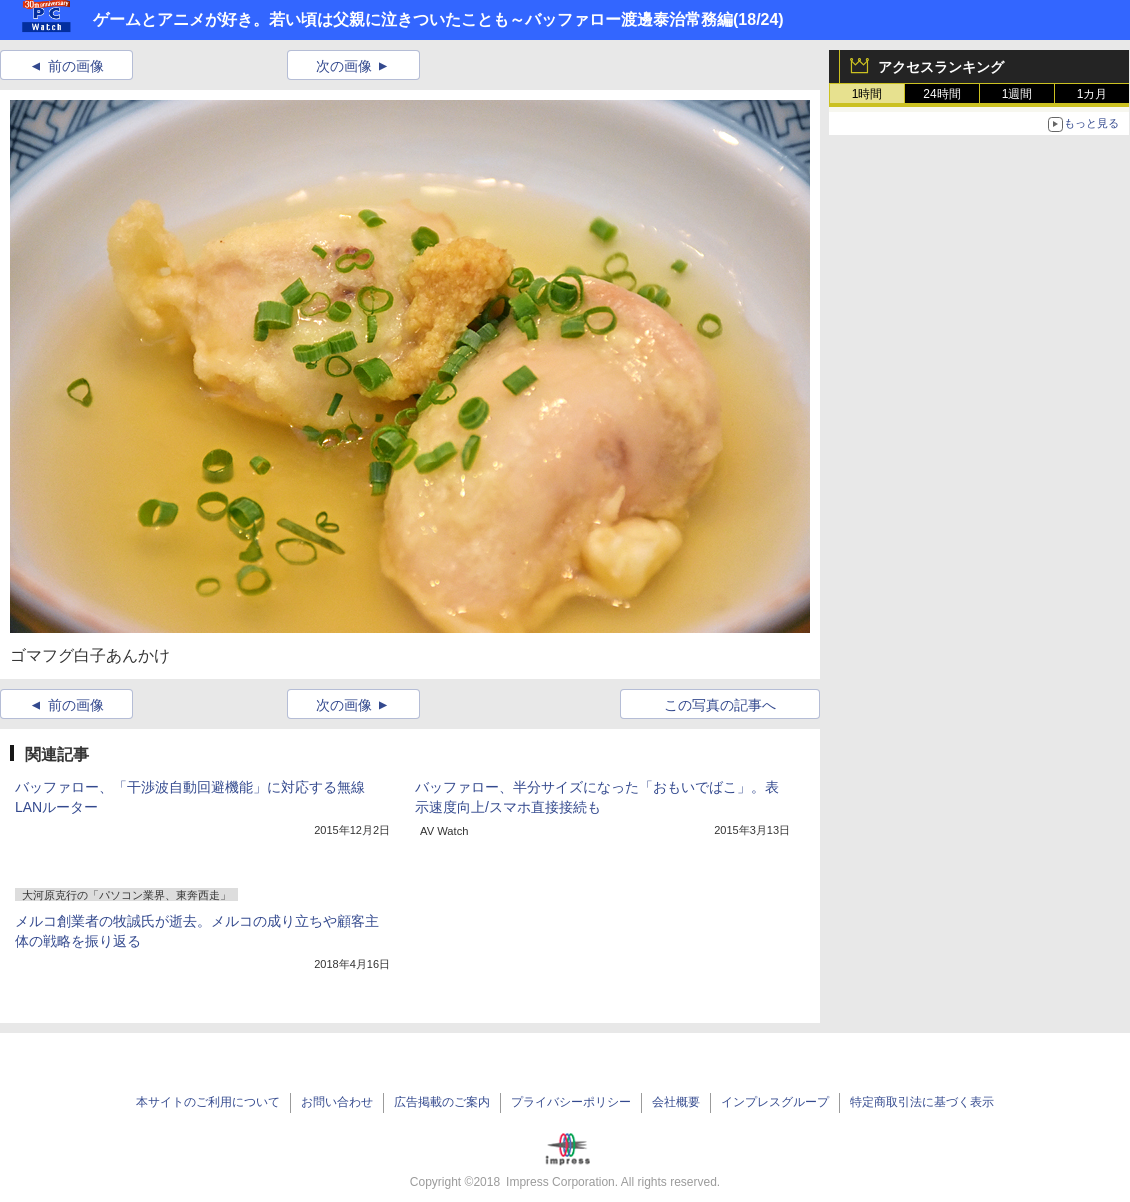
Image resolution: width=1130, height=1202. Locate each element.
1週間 (1017, 94)
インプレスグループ (775, 1102)
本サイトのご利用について (208, 1102)
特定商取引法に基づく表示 (922, 1102)
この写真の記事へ (720, 705)
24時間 (941, 94)
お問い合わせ (337, 1102)
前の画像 (76, 66)
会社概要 (676, 1102)
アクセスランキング (941, 67)
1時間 (867, 94)
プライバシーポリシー (571, 1102)
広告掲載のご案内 (442, 1102)
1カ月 (1092, 94)
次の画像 (344, 66)
